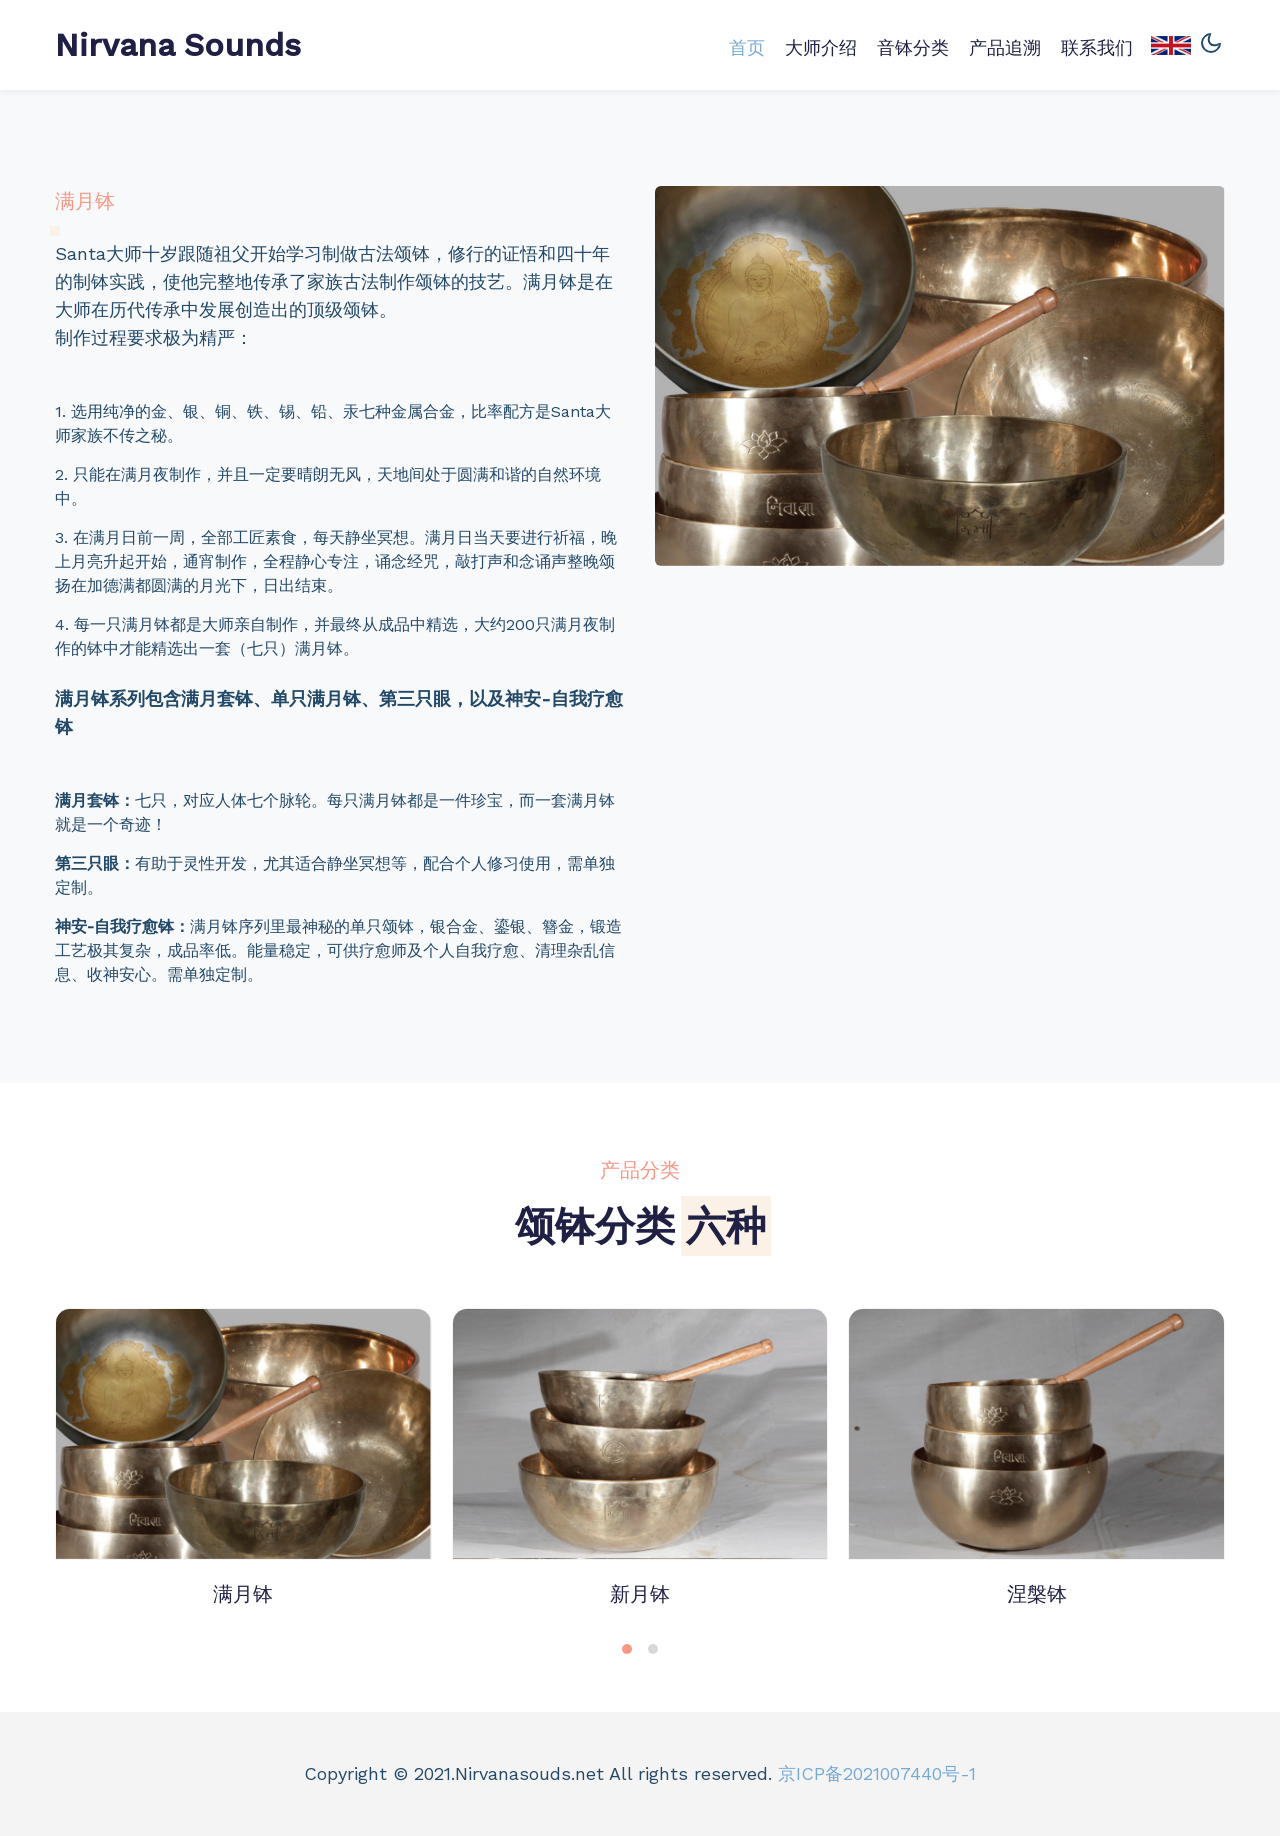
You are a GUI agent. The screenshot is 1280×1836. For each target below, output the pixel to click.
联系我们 (1097, 47)
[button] (627, 1649)
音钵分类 (913, 47)
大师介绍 (821, 47)
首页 (747, 47)
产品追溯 (1005, 47)
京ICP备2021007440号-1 (877, 1773)
